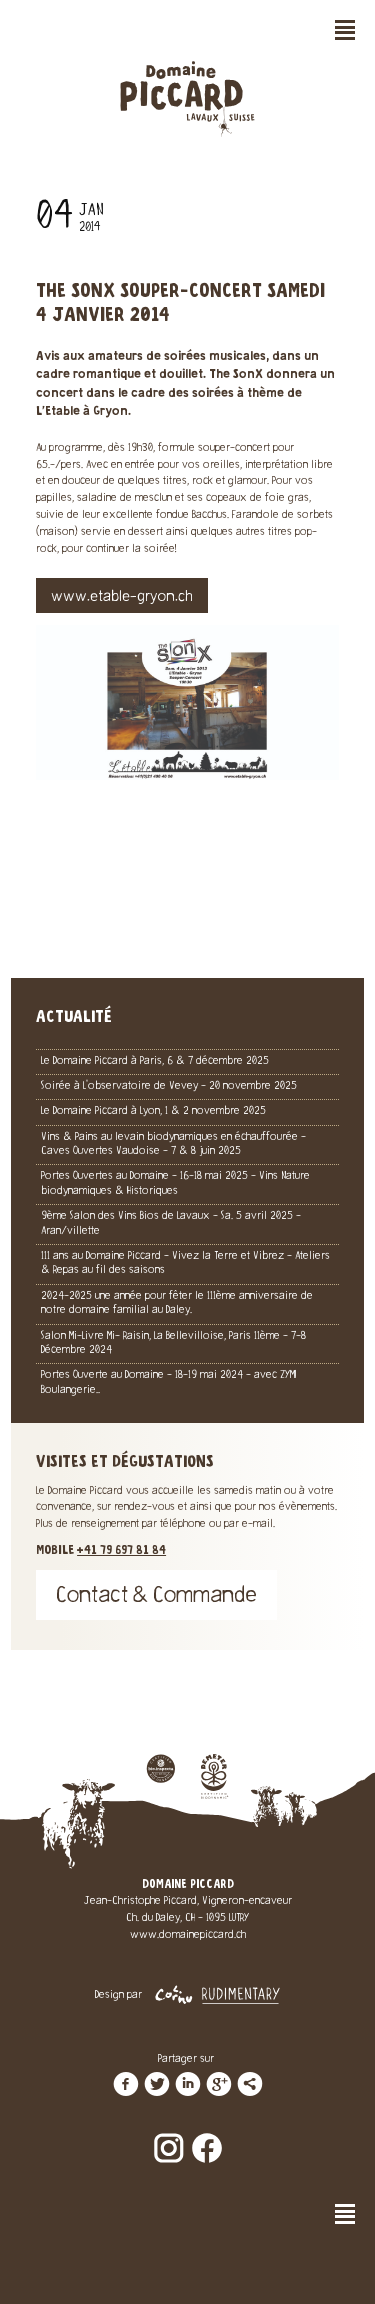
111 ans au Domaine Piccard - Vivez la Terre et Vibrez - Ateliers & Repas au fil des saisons (185, 1263)
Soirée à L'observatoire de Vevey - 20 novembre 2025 (169, 1086)
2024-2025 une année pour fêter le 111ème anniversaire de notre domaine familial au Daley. (177, 1303)
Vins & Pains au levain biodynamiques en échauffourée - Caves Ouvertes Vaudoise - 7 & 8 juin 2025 (173, 1144)
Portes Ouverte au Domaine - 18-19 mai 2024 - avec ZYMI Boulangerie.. (168, 1382)
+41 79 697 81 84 (121, 1551)
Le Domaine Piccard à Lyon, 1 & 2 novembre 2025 (153, 1111)
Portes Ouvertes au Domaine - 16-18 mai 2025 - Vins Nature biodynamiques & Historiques (175, 1183)
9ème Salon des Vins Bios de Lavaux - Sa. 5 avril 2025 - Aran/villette (171, 1223)
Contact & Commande (156, 1597)
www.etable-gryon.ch (122, 598)
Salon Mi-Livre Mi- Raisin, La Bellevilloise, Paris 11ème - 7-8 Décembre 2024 (173, 1343)
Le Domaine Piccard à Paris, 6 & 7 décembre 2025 (155, 1061)
